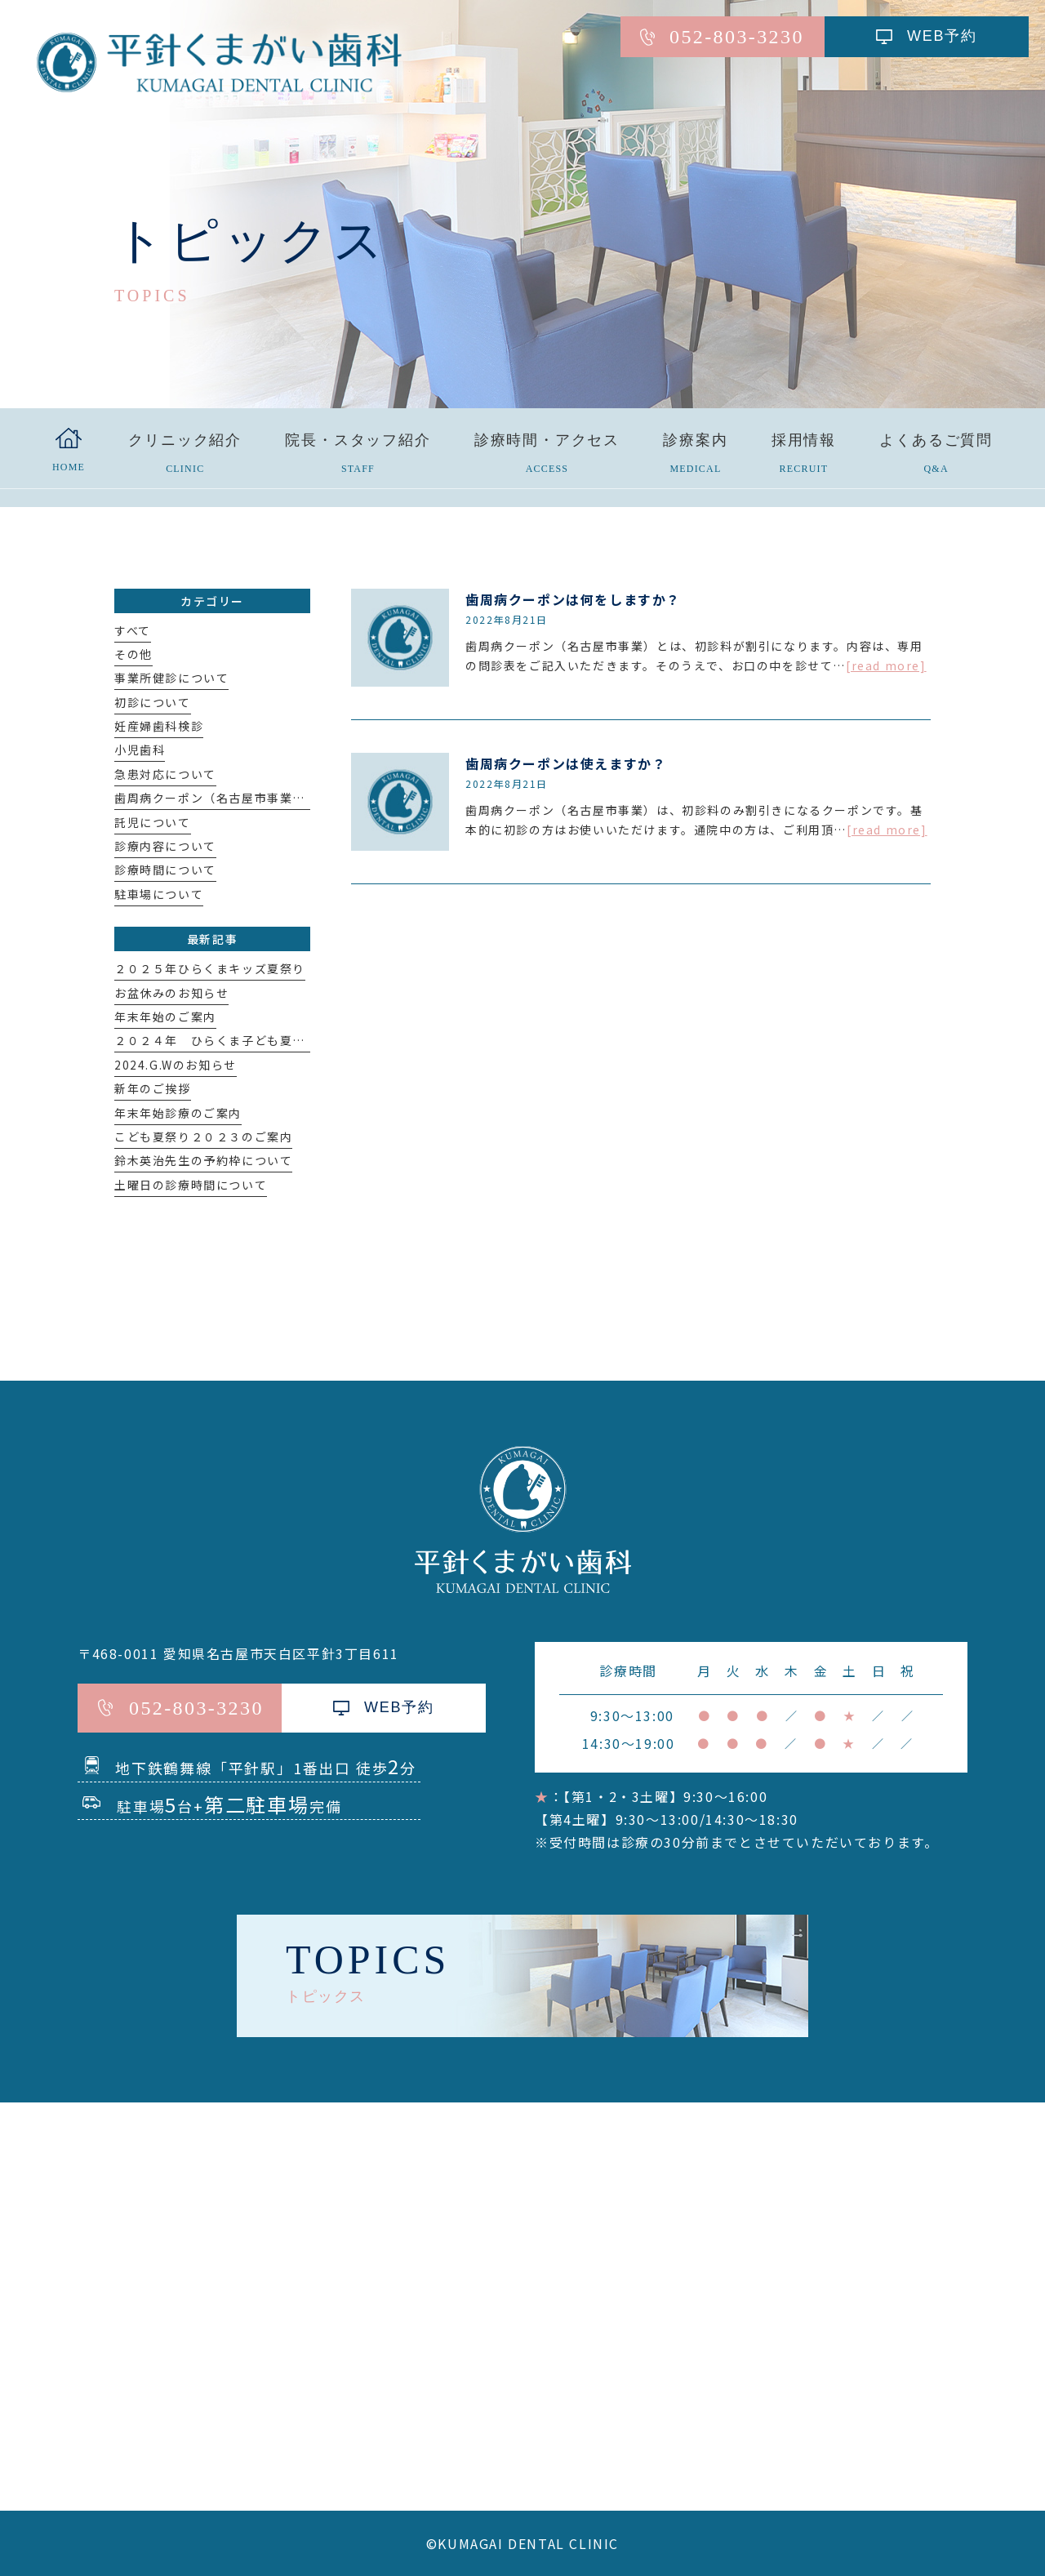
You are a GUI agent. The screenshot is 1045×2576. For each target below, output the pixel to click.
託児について (152, 822)
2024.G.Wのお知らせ (175, 1065)
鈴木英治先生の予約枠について (203, 1160)
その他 (133, 654)
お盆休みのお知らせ (171, 993)
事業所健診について (171, 678)
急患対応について (165, 774)
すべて (132, 630)
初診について (152, 702)
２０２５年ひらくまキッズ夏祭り (209, 968)
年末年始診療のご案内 (178, 1113)
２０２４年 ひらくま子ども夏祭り (216, 1040)
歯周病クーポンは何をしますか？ (573, 599)
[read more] (886, 665)
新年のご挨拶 (152, 1088)
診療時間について (165, 869)
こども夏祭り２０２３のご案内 (203, 1136)
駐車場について (158, 894)
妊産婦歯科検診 (158, 726)
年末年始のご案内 (165, 1016)
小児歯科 (139, 749)
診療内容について (165, 846)
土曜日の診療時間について (190, 1185)
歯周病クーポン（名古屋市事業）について (235, 798)
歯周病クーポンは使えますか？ (565, 763)
